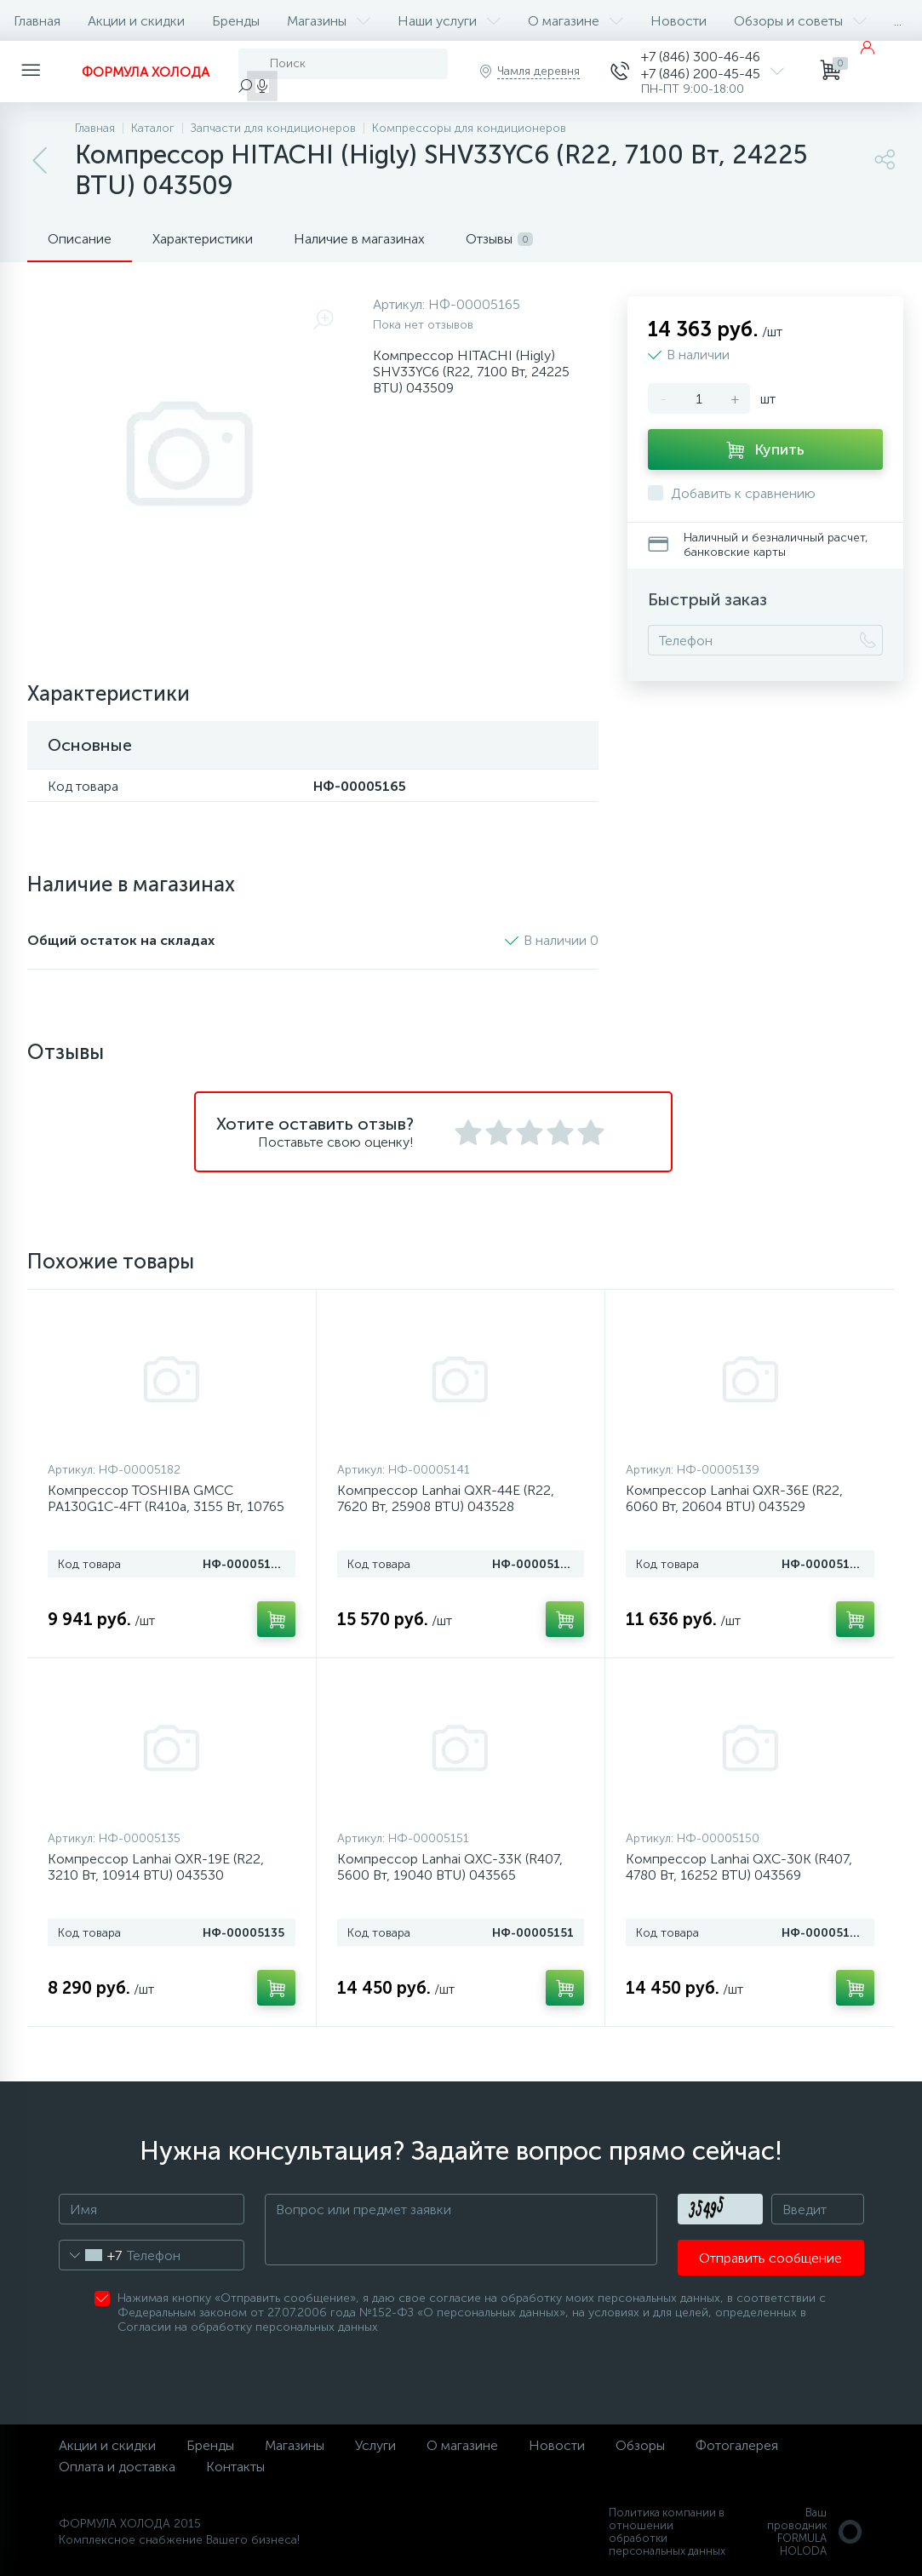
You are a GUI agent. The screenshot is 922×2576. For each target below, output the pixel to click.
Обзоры (640, 2445)
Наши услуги (449, 21)
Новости (678, 21)
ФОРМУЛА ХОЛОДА (145, 72)
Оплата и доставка (117, 2467)
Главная (37, 21)
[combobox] (91, 2255)
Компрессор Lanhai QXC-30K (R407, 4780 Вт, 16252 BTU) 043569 (739, 1867)
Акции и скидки (136, 21)
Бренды (236, 21)
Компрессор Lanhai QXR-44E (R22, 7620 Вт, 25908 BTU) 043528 (445, 1498)
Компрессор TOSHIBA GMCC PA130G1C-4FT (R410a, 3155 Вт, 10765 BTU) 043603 (166, 1506)
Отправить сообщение (770, 2258)
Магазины (328, 21)
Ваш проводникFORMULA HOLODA (815, 2531)
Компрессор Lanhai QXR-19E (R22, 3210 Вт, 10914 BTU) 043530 (156, 1867)
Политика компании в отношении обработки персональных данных (667, 2531)
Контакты (235, 2467)
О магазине (575, 21)
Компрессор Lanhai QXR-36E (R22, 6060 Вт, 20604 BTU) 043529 (734, 1498)
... (898, 21)
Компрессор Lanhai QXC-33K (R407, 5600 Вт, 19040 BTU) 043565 (450, 1867)
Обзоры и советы (800, 21)
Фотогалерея (737, 2445)
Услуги (375, 2445)
